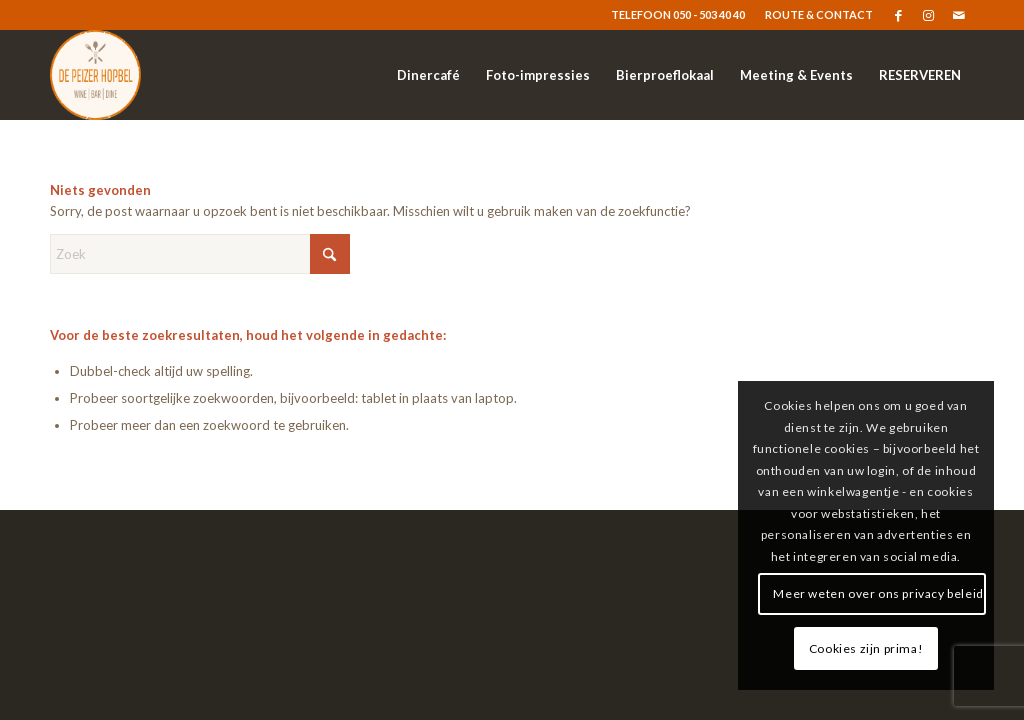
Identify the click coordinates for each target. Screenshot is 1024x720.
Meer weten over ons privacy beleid (878, 593)
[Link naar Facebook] (898, 15)
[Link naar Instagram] (928, 15)
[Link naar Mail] (959, 15)
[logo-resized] (95, 75)
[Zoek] (200, 254)
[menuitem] (814, 15)
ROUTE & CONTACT (819, 14)
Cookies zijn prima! (866, 648)
